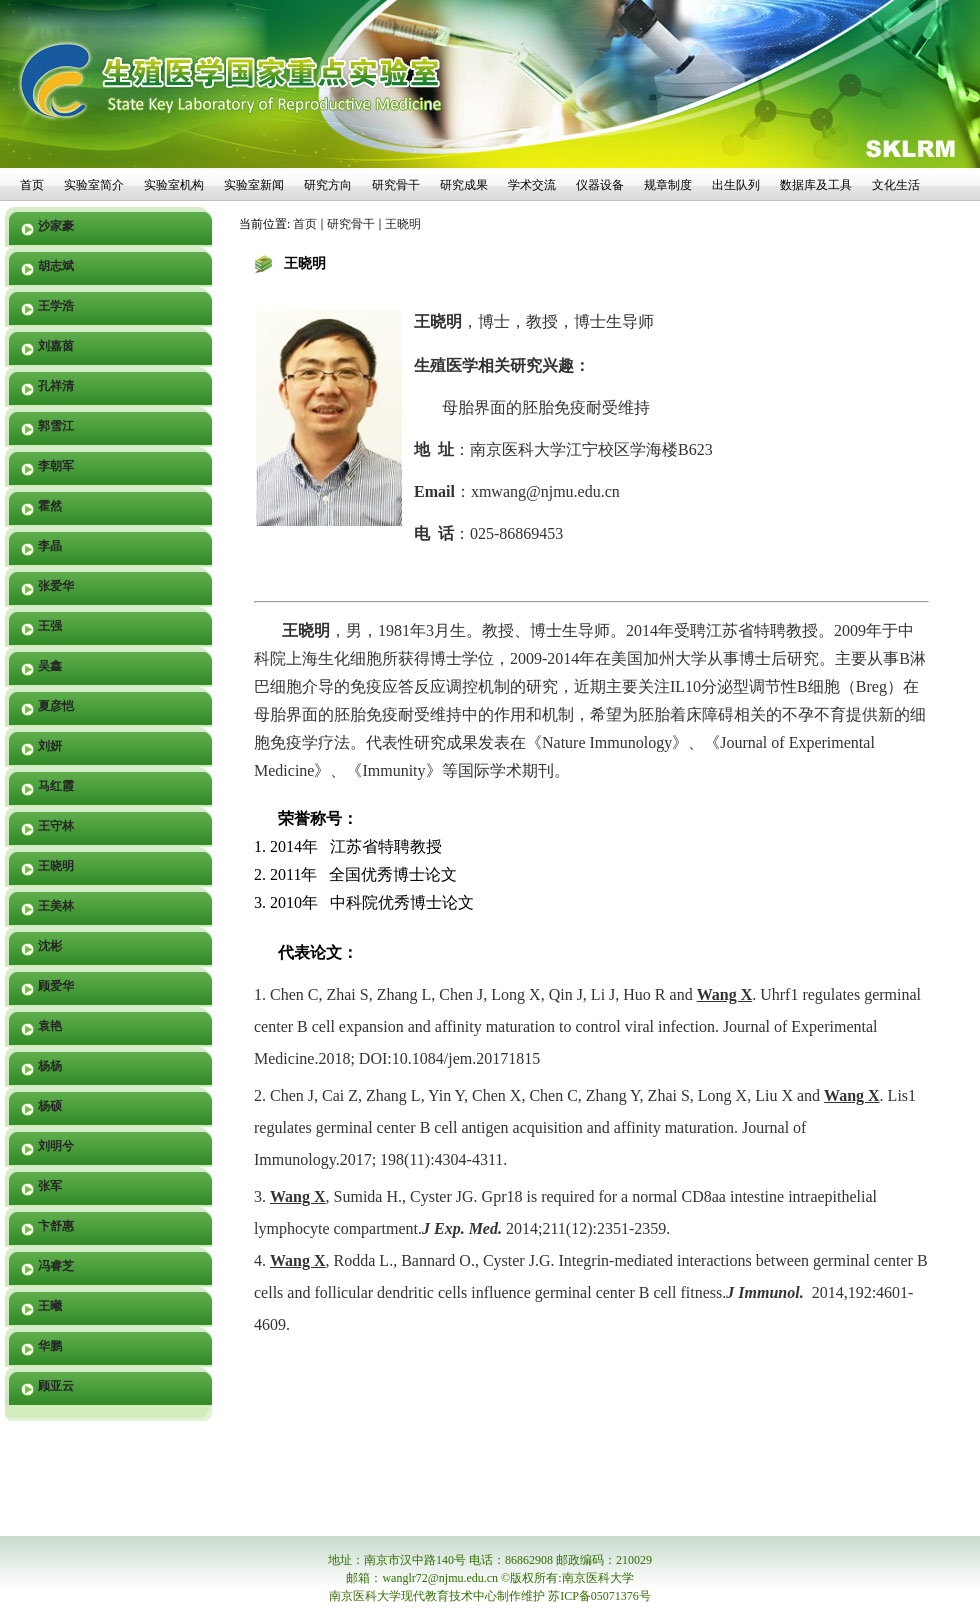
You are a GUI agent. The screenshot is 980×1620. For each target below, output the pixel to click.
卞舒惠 (56, 1226)
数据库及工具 (816, 185)
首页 (32, 185)
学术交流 (532, 185)
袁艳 (50, 1026)
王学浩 (56, 306)
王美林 (56, 906)
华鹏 (50, 1346)
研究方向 (328, 185)
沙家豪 (56, 226)
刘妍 (50, 746)
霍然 (50, 506)
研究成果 (464, 185)
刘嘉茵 (56, 346)
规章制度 (668, 185)
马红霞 (56, 786)
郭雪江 (56, 426)
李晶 (50, 546)
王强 (50, 626)
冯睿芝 (56, 1266)
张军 (50, 1186)
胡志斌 (56, 266)
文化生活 (896, 185)
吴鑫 (50, 666)
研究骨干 (396, 185)
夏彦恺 (56, 706)
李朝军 (56, 466)
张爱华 (56, 586)
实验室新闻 (254, 185)
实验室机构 (174, 185)
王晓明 (56, 866)
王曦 (50, 1306)
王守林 (56, 826)
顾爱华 (56, 986)
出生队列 (736, 185)
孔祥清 (56, 386)
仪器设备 (600, 185)
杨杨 (50, 1066)
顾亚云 (56, 1386)
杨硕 (50, 1106)
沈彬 (50, 946)
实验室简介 (94, 185)
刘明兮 (56, 1146)
